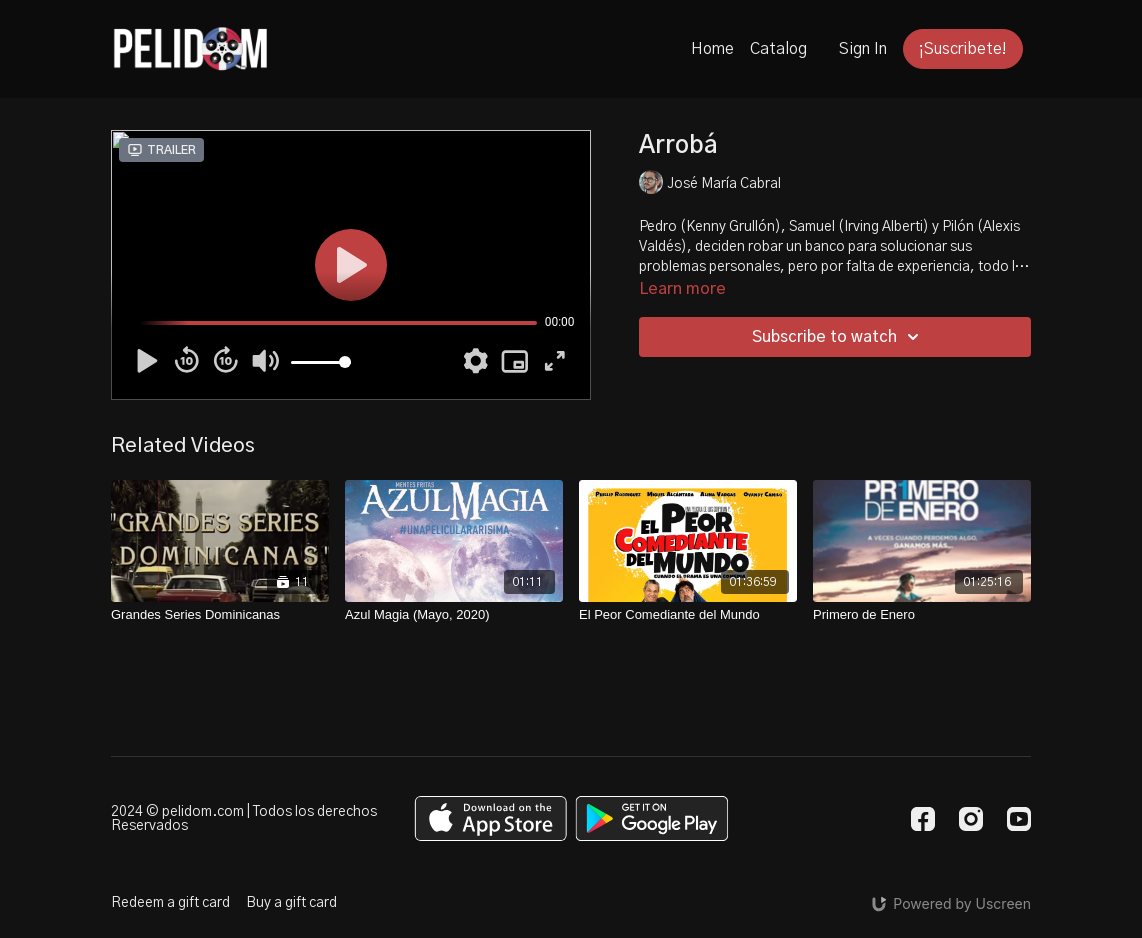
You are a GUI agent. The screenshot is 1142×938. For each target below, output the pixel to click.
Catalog (778, 49)
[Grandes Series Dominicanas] (220, 615)
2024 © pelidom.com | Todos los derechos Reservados (244, 819)
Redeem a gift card (170, 903)
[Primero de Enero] (922, 615)
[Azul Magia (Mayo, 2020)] (454, 615)
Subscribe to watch (838, 337)
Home (712, 49)
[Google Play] (652, 818)
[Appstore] (490, 818)
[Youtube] (1019, 819)
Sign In (863, 49)
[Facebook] (923, 819)
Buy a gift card (291, 903)
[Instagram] (971, 819)
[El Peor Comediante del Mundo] (688, 615)
